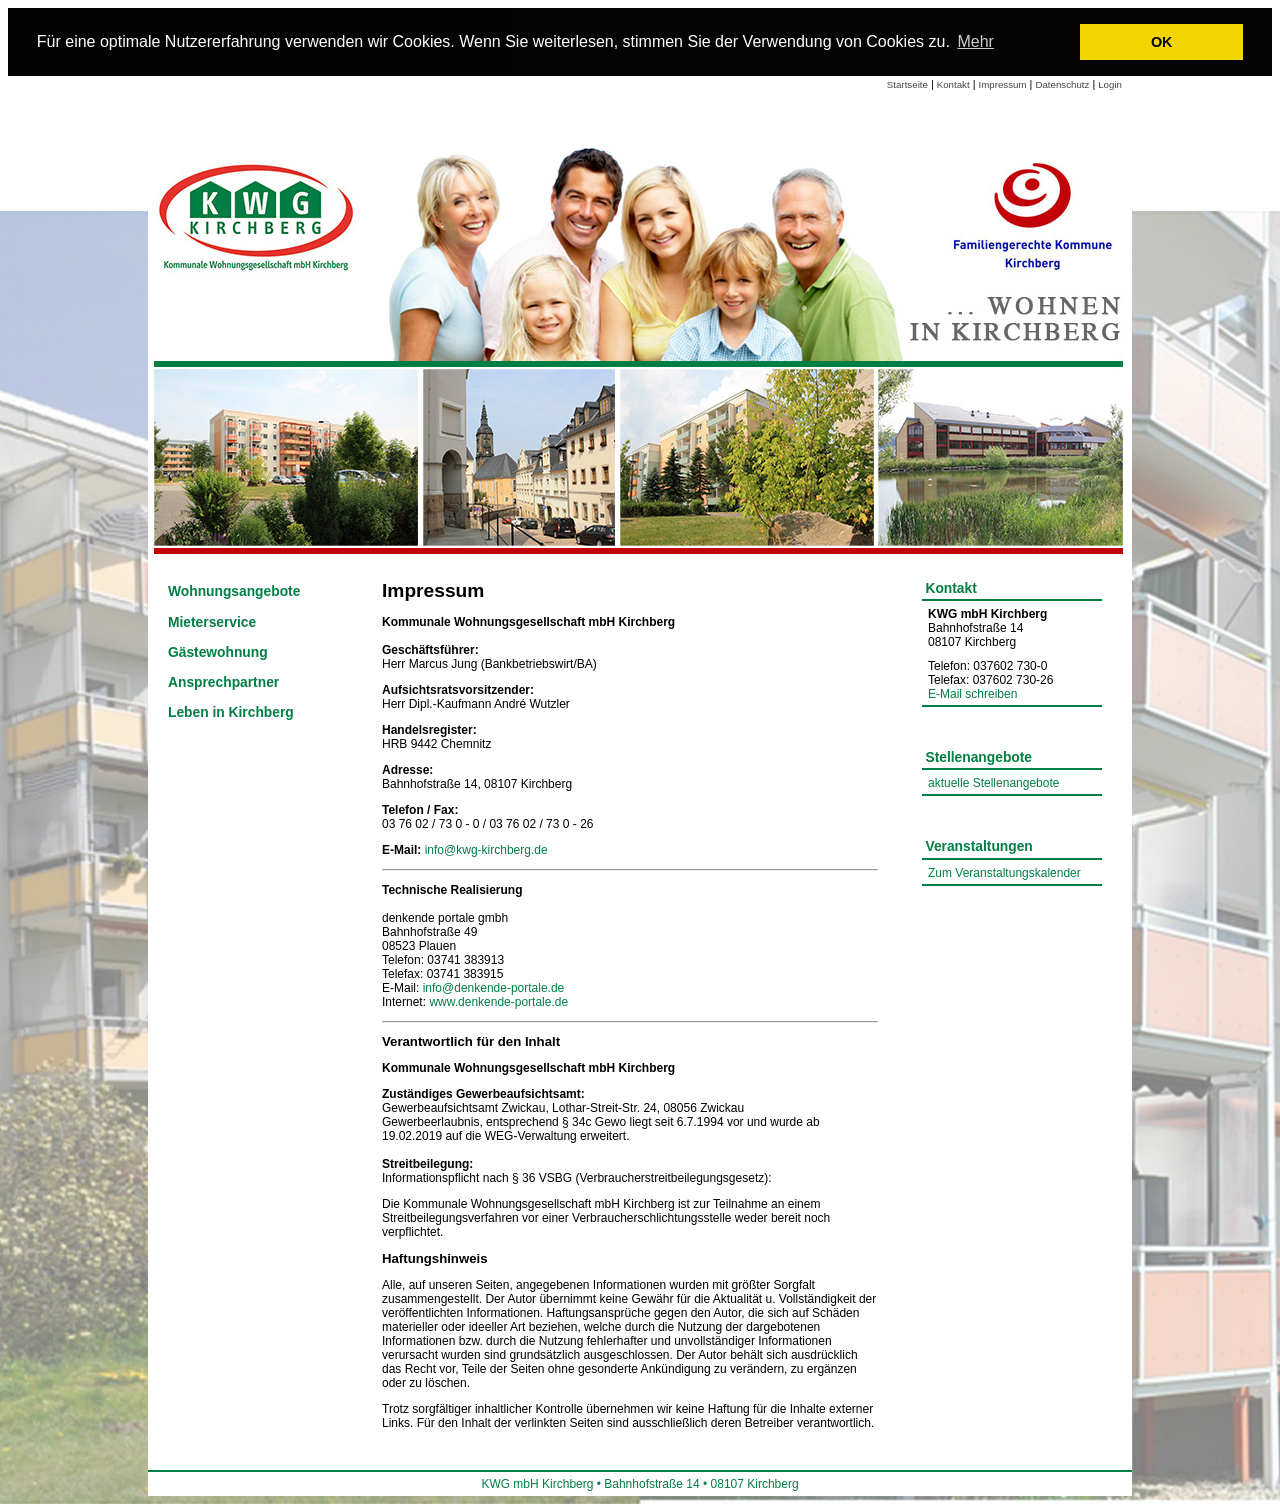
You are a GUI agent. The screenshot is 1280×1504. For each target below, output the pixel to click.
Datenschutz (1062, 84)
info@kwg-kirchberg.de (486, 850)
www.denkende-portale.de (498, 1002)
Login (1110, 84)
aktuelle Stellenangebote (993, 783)
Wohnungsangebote (234, 591)
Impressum (1003, 84)
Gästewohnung (218, 652)
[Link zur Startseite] (258, 215)
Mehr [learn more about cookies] (975, 41)
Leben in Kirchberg (231, 712)
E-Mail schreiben (972, 694)
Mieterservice (212, 622)
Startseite (907, 84)
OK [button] (1162, 42)
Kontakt (953, 84)
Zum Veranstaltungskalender (1004, 873)
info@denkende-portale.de (494, 988)
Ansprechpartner (223, 682)
